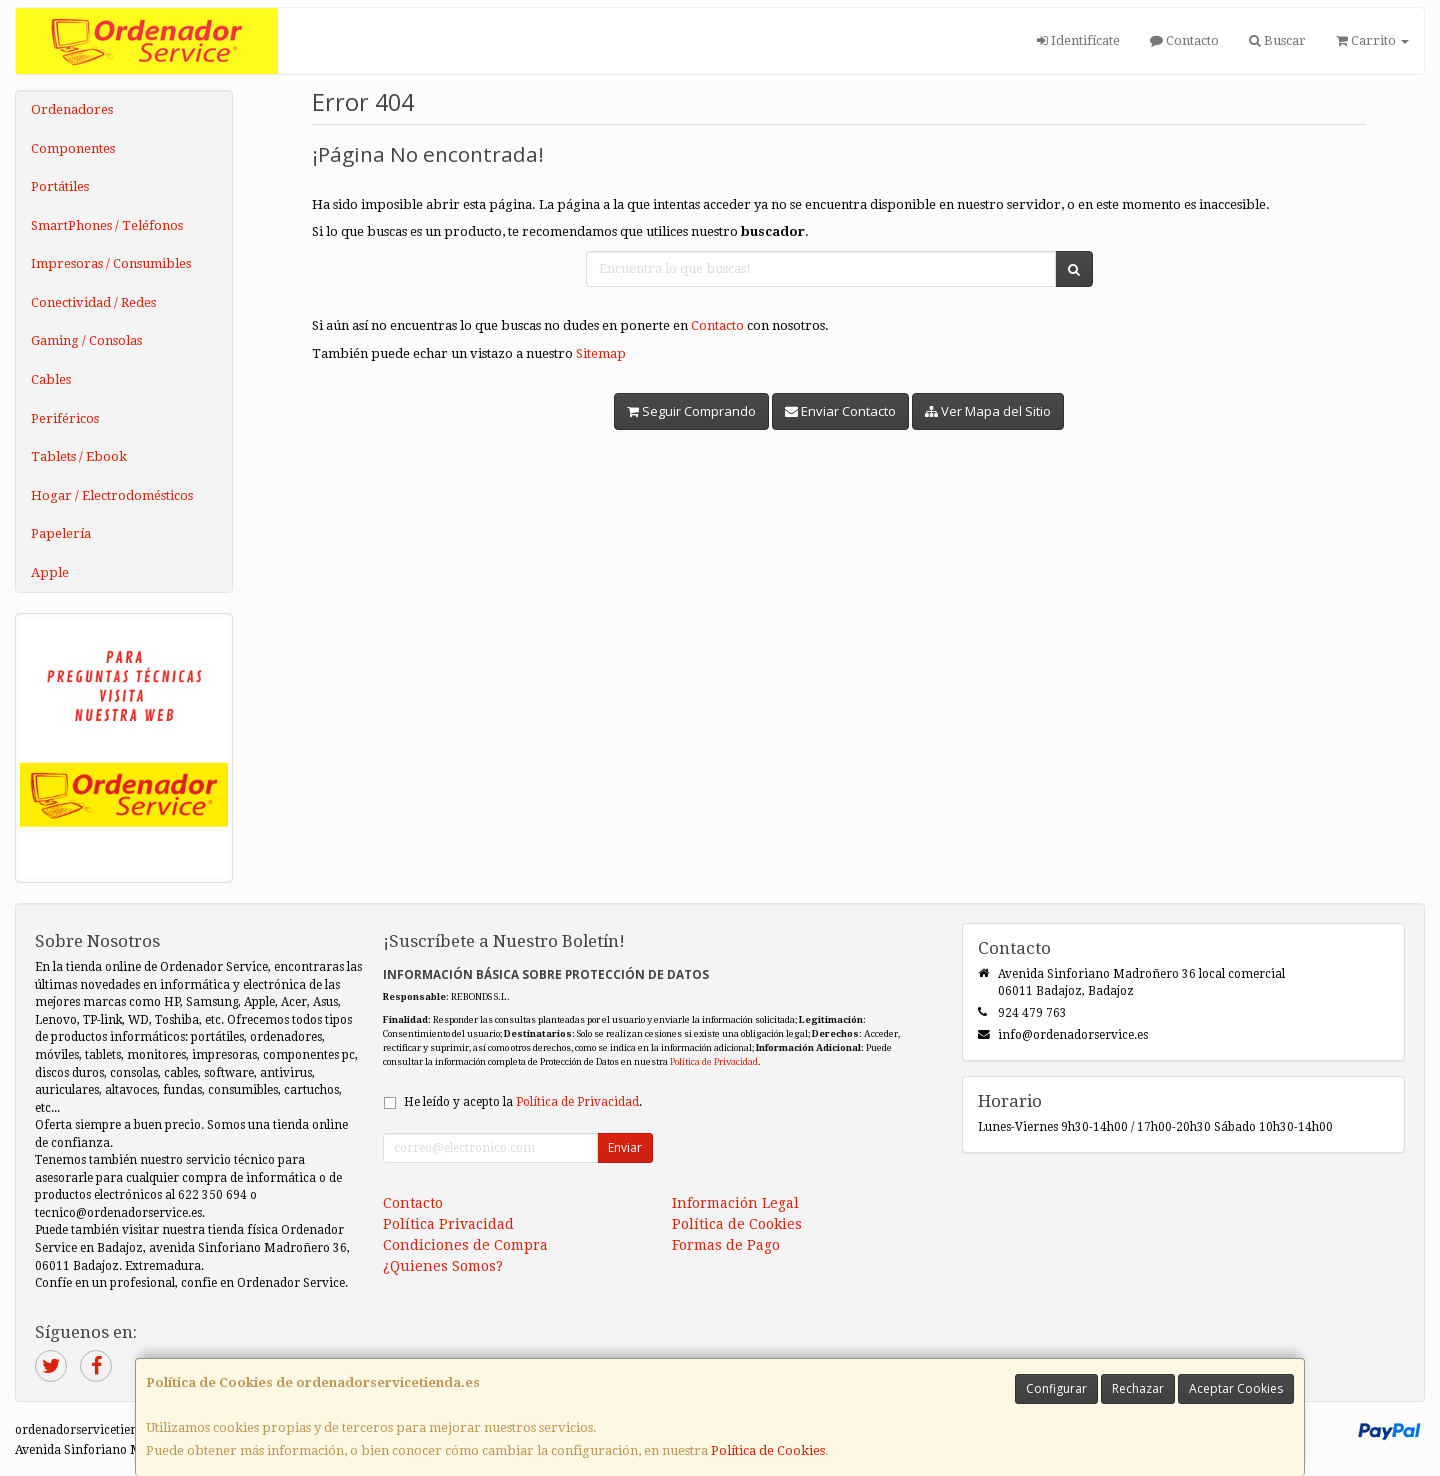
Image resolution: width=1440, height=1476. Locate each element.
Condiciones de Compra (465, 1245)
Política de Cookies (768, 1450)
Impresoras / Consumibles (111, 263)
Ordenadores (72, 109)
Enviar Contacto (840, 411)
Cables (51, 379)
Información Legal (735, 1203)
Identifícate (1078, 40)
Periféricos (65, 418)
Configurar (1056, 1388)
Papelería (61, 533)
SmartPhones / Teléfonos (107, 225)
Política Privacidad (448, 1224)
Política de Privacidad (714, 1061)
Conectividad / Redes (93, 302)
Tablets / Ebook (79, 456)
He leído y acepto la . (523, 1102)
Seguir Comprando (691, 411)
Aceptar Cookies (1236, 1388)
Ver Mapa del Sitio (988, 411)
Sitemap (601, 353)
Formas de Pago (726, 1245)
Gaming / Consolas (86, 340)
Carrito (1372, 40)
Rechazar (1138, 1388)
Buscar (1277, 40)
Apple (50, 572)
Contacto (1184, 40)
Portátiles (60, 186)
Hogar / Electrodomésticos (112, 495)
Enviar (625, 1147)
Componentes (73, 148)
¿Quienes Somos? (443, 1266)
